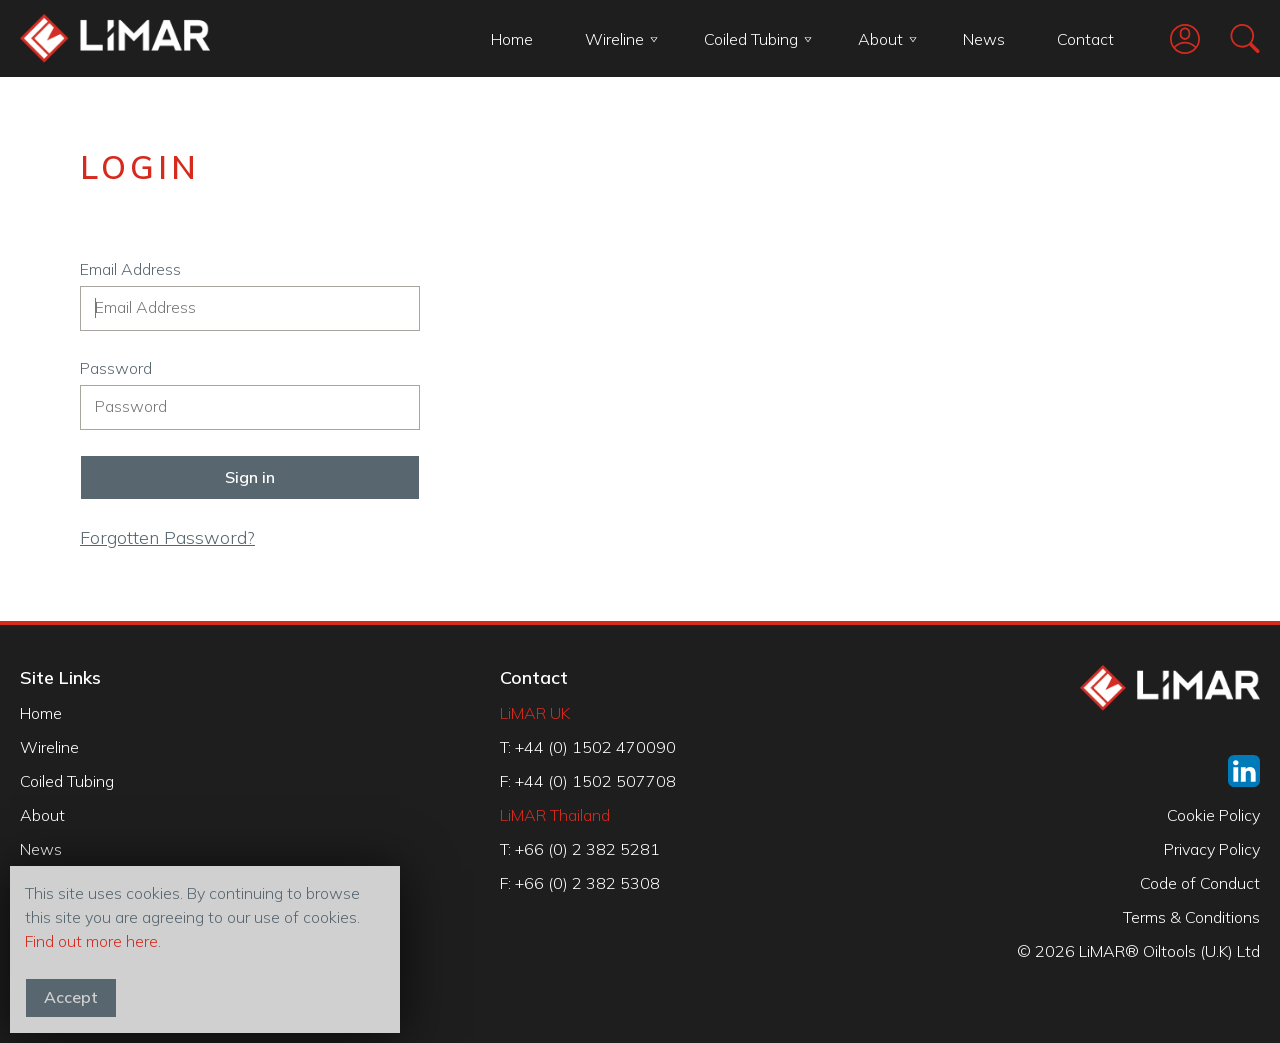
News (984, 39)
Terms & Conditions (1191, 917)
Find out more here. (93, 941)
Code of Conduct (1200, 883)
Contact (1085, 39)
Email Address (130, 269)
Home (512, 39)
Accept (71, 997)
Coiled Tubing (758, 39)
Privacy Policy (1212, 849)
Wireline (621, 39)
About (887, 39)
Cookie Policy (1213, 815)
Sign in (250, 477)
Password (116, 368)
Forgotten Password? (167, 537)
